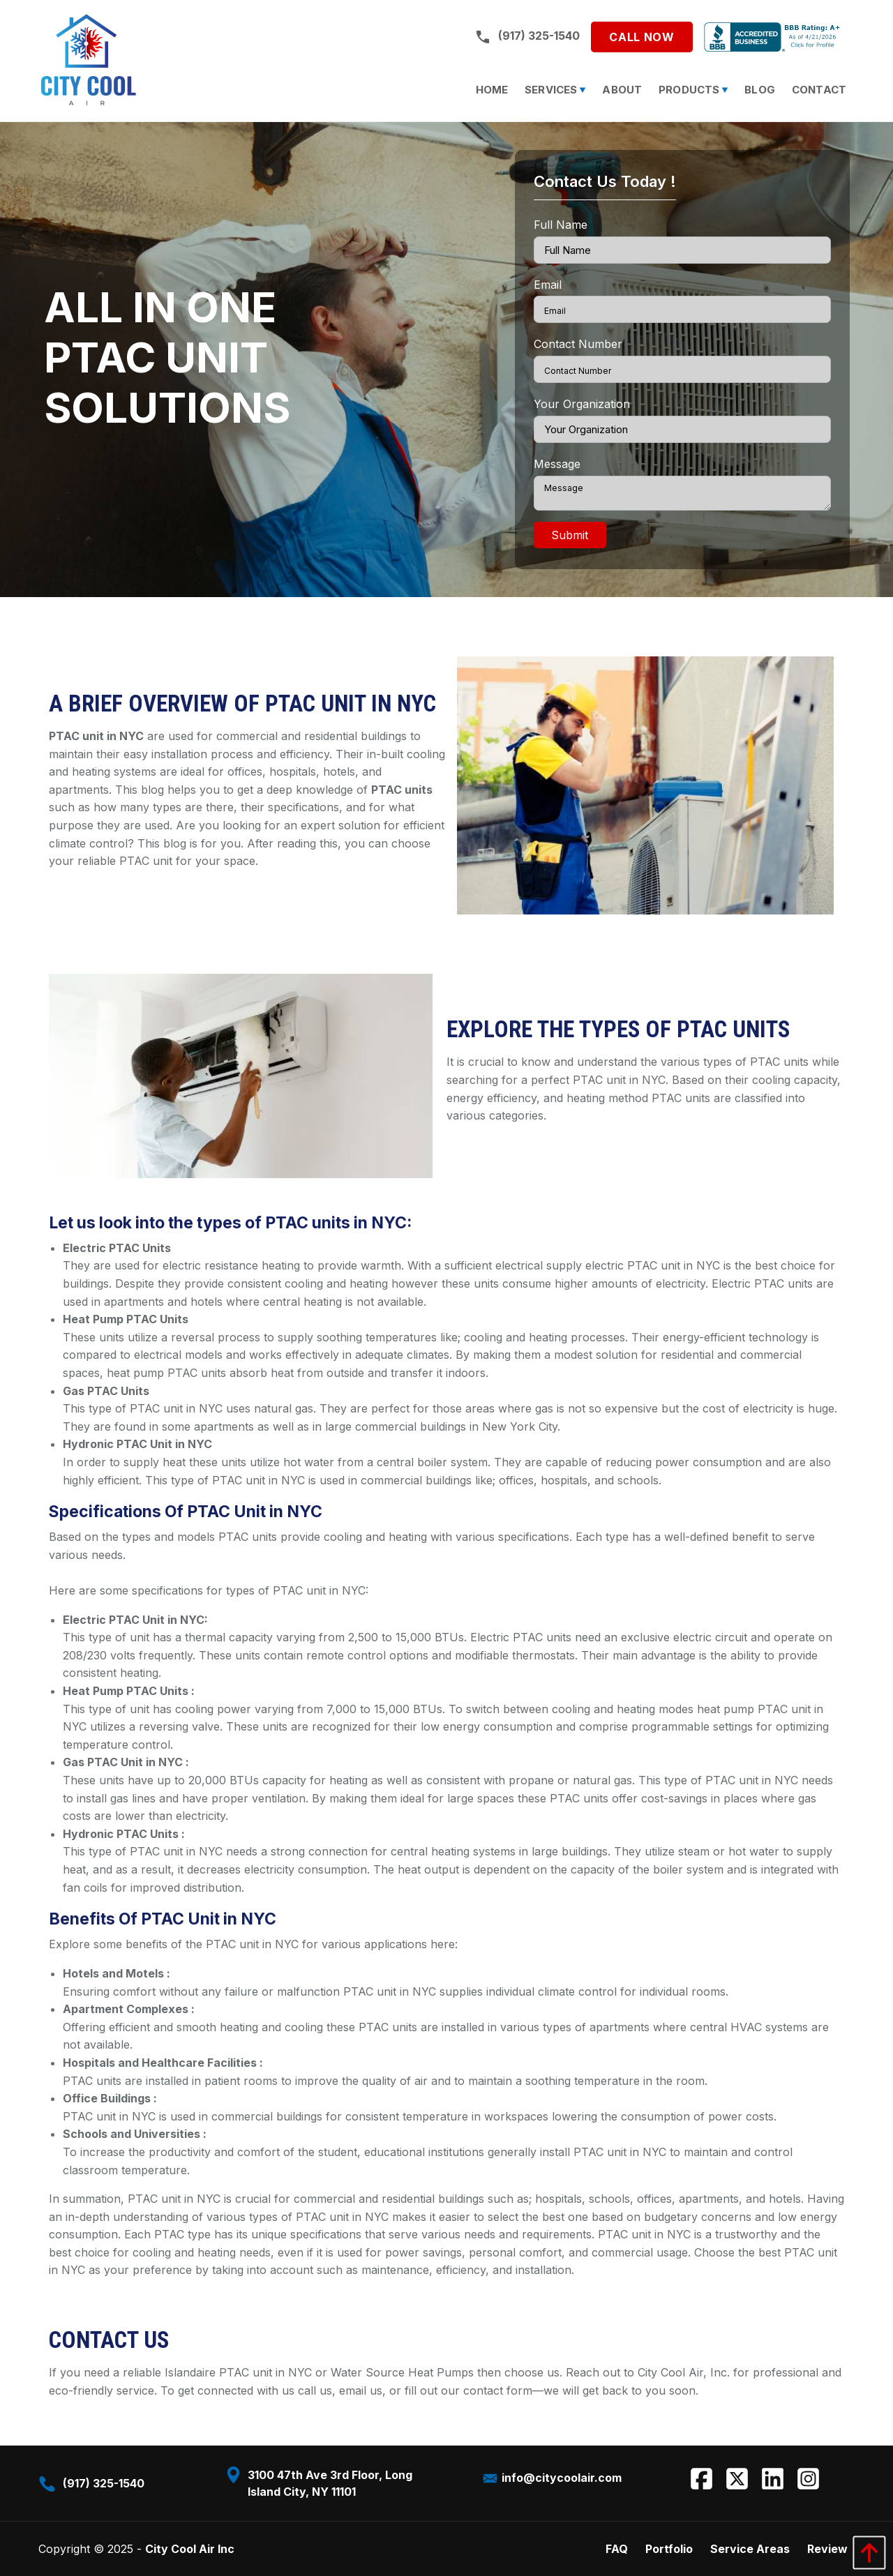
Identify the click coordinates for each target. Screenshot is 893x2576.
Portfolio (669, 2549)
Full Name (560, 225)
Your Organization (582, 404)
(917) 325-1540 (527, 36)
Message (557, 464)
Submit (569, 535)
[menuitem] (492, 90)
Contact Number (578, 344)
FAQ (617, 2549)
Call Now (641, 37)
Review (827, 2549)
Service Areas (750, 2549)
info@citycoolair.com (551, 2478)
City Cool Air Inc (189, 2549)
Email (548, 285)
